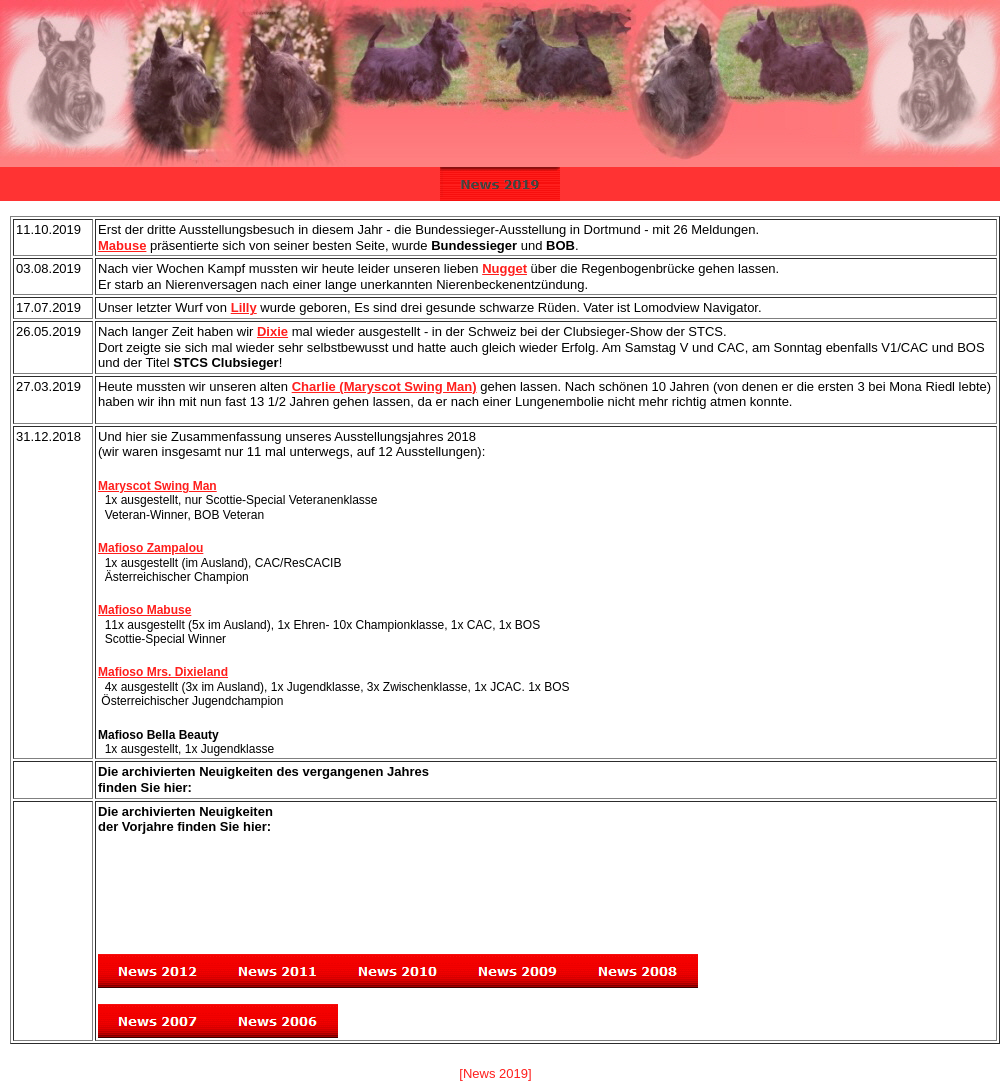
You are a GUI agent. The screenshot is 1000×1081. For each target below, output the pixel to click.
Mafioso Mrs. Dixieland (163, 672)
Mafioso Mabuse (144, 610)
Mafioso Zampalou (150, 548)
